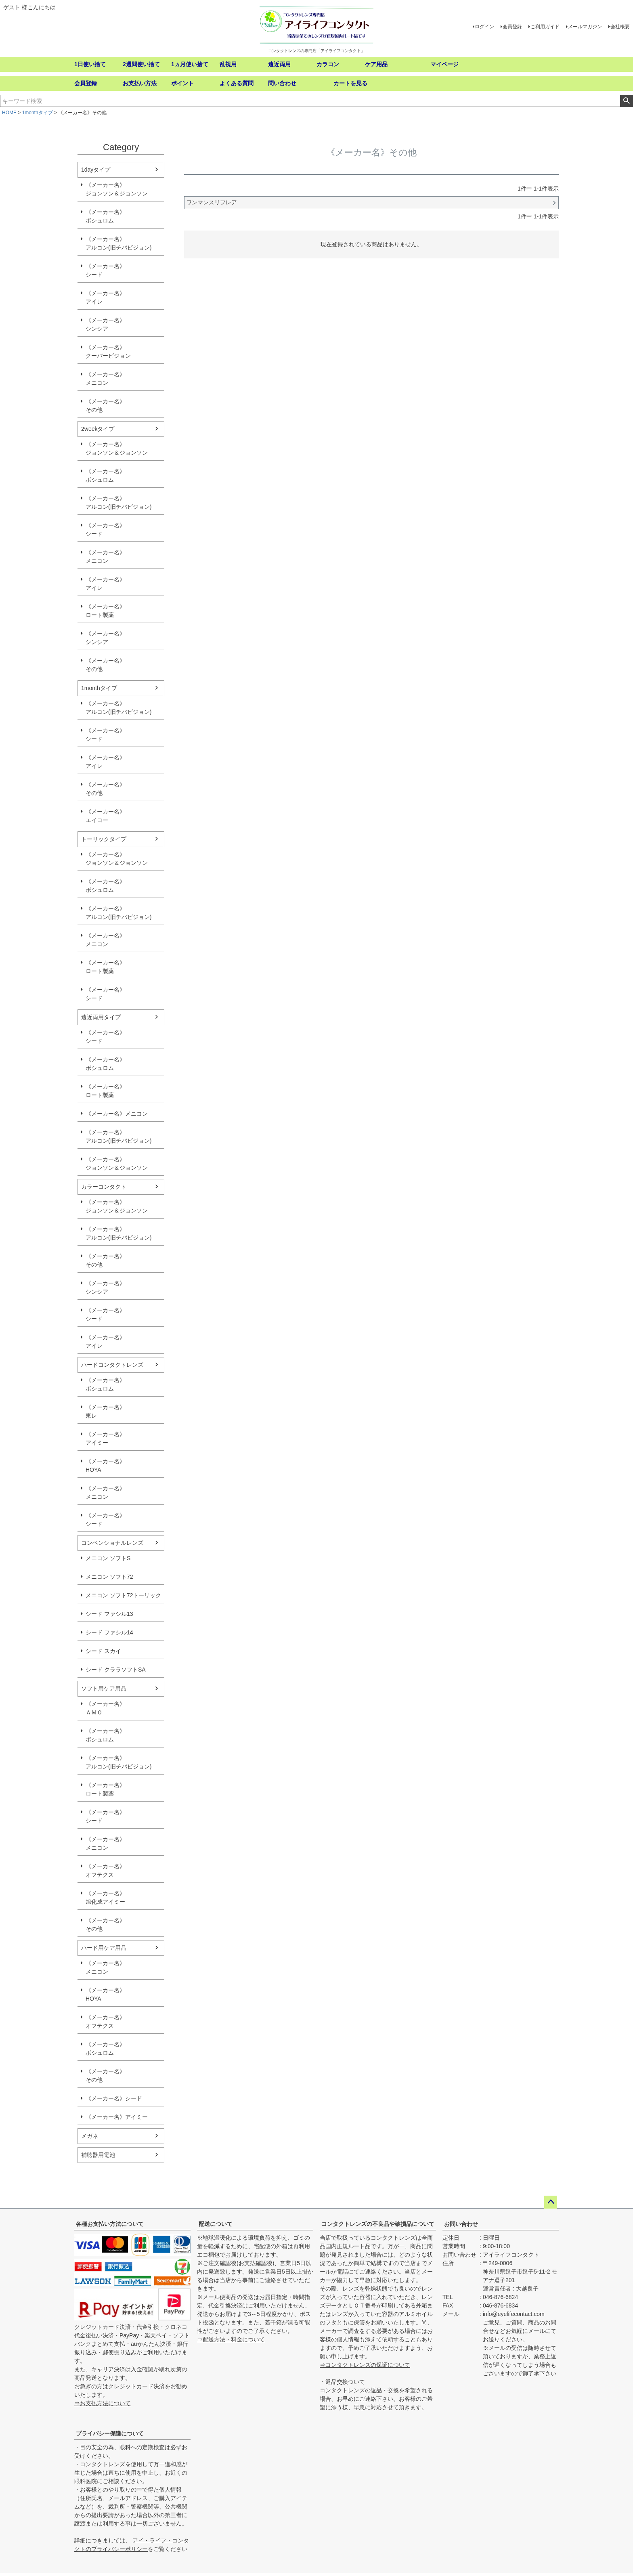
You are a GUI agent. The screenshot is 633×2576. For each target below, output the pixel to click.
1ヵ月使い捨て (189, 64)
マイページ (444, 64)
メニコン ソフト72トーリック (123, 1595)
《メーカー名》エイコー (105, 815)
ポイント (182, 83)
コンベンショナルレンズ (112, 1543)
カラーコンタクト (103, 1186)
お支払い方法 (140, 83)
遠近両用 (279, 64)
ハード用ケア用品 (103, 1948)
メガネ (89, 2136)
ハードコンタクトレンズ (112, 1364)
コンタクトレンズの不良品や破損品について (377, 2224)
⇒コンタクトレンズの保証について (365, 2365)
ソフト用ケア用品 (103, 1688)
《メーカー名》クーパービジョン (108, 351)
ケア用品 (376, 64)
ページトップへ (550, 2202)
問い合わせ (282, 83)
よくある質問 (237, 83)
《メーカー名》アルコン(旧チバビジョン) (118, 243)
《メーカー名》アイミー (105, 1438)
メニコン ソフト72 (109, 1576)
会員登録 (512, 26)
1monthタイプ (37, 112)
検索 (626, 101)
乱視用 (228, 64)
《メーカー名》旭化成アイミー (105, 1897)
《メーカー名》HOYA (105, 1465)
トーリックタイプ (103, 839)
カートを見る (350, 83)
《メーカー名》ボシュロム (105, 216)
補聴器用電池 (98, 2155)
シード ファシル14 (109, 1632)
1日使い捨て (90, 64)
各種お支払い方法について (110, 2224)
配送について (216, 2224)
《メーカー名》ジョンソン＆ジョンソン (117, 189)
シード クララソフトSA (116, 1669)
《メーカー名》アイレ (105, 297)
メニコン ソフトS (108, 1558)
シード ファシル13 (109, 1614)
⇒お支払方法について (102, 2403)
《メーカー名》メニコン (105, 378)
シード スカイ (103, 1651)
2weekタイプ (97, 429)
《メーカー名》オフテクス (105, 1870)
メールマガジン (585, 26)
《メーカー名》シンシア (105, 324)
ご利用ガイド (545, 26)
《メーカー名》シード (105, 270)
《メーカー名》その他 (105, 405)
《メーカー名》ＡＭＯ (105, 1708)
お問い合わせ (461, 2224)
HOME (9, 112)
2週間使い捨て (141, 64)
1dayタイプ (95, 169)
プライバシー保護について (110, 2433)
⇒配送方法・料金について (231, 2339)
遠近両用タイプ (101, 1017)
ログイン (484, 26)
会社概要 (620, 26)
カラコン (327, 64)
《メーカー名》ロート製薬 (105, 610)
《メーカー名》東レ (105, 1411)
